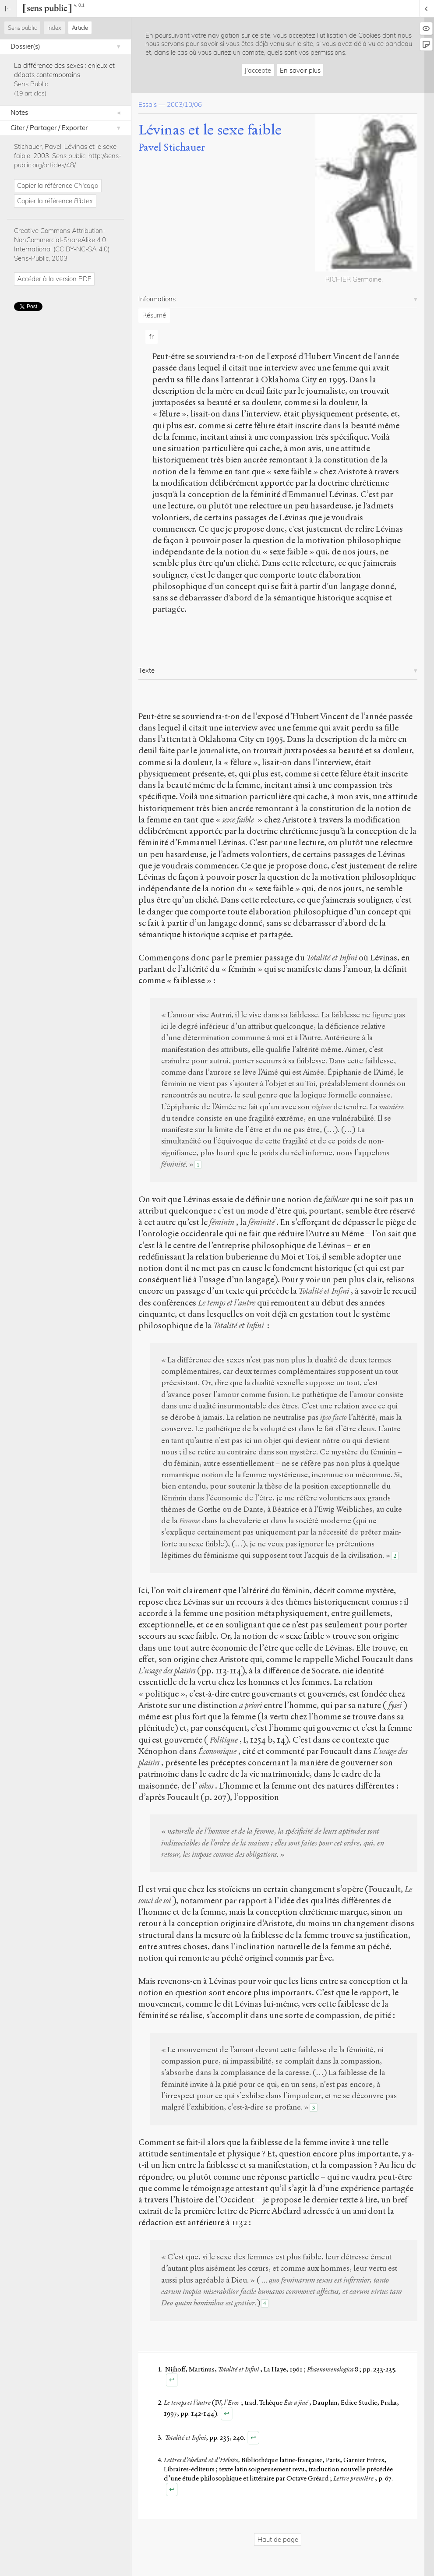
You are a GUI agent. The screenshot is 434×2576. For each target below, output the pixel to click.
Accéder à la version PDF (54, 279)
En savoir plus (300, 70)
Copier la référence (57, 185)
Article (80, 27)
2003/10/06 (184, 104)
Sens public (22, 27)
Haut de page (278, 2539)
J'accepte (257, 70)
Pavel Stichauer (171, 147)
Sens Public (31, 84)
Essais (147, 104)
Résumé (154, 315)
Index (54, 27)
